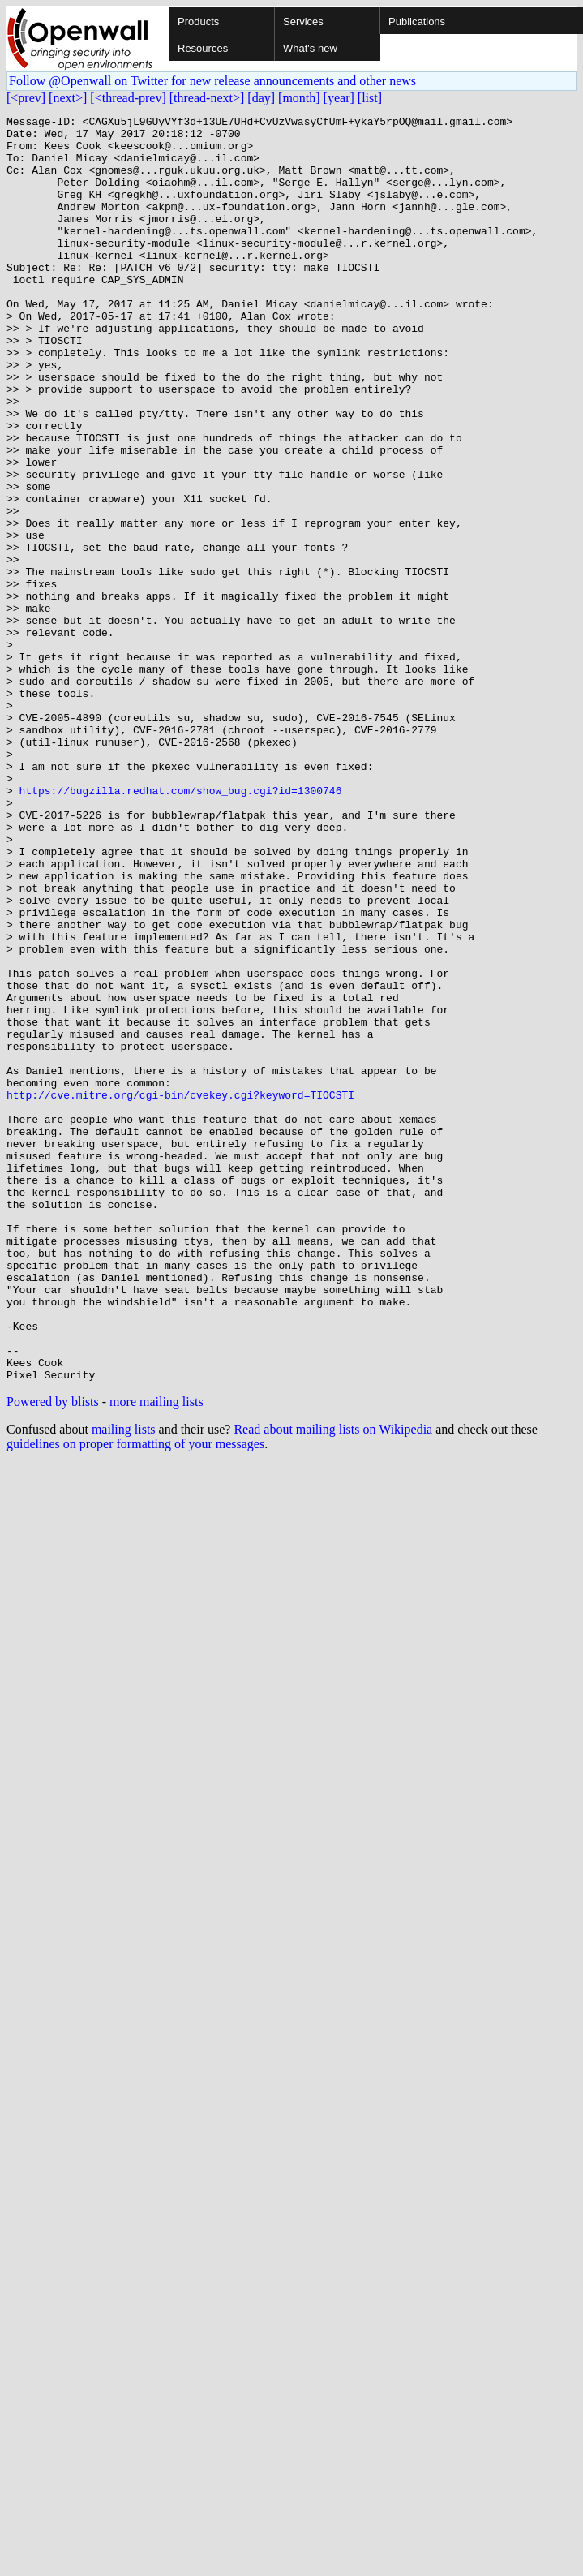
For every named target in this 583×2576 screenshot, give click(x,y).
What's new (310, 48)
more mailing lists (156, 1655)
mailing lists (124, 1682)
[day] (261, 98)
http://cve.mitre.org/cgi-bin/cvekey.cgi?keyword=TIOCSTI (180, 1291)
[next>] (68, 98)
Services (303, 21)
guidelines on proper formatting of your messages (135, 1697)
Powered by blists (52, 1655)
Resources (203, 48)
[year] (339, 98)
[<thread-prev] (127, 98)
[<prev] (25, 98)
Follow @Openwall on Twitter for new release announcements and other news (212, 81)
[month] (299, 98)
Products (198, 21)
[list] (370, 98)
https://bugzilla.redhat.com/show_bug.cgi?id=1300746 (180, 926)
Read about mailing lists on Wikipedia (333, 1682)
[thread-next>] (207, 98)
